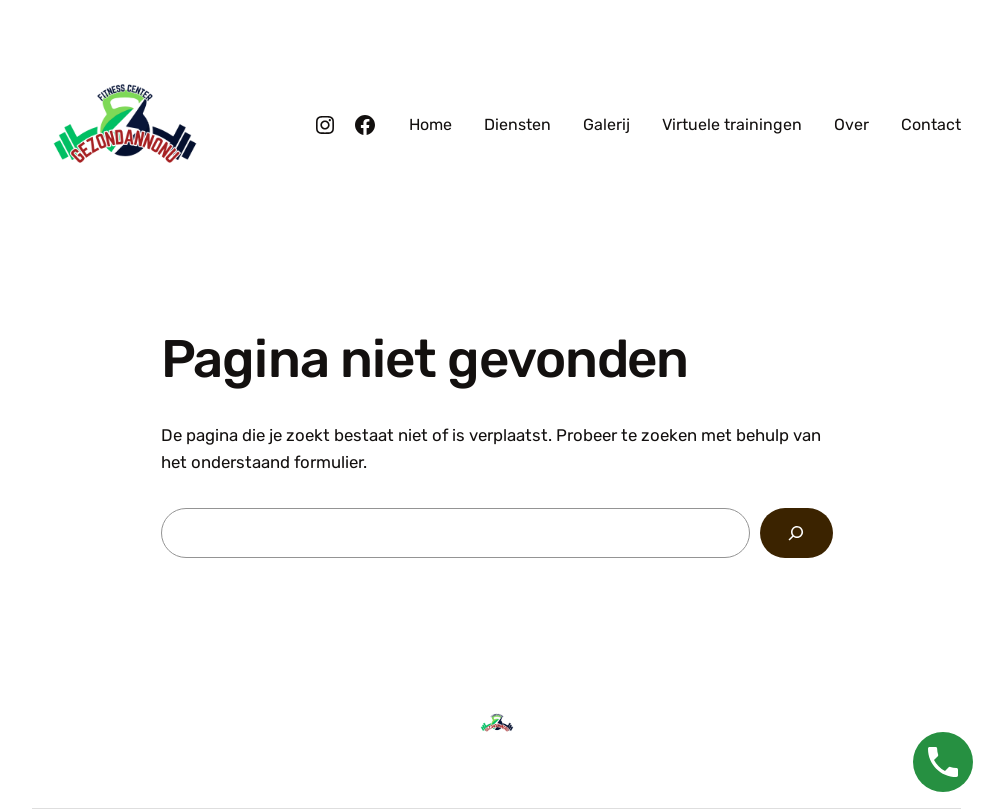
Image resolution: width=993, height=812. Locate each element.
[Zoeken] (796, 533)
